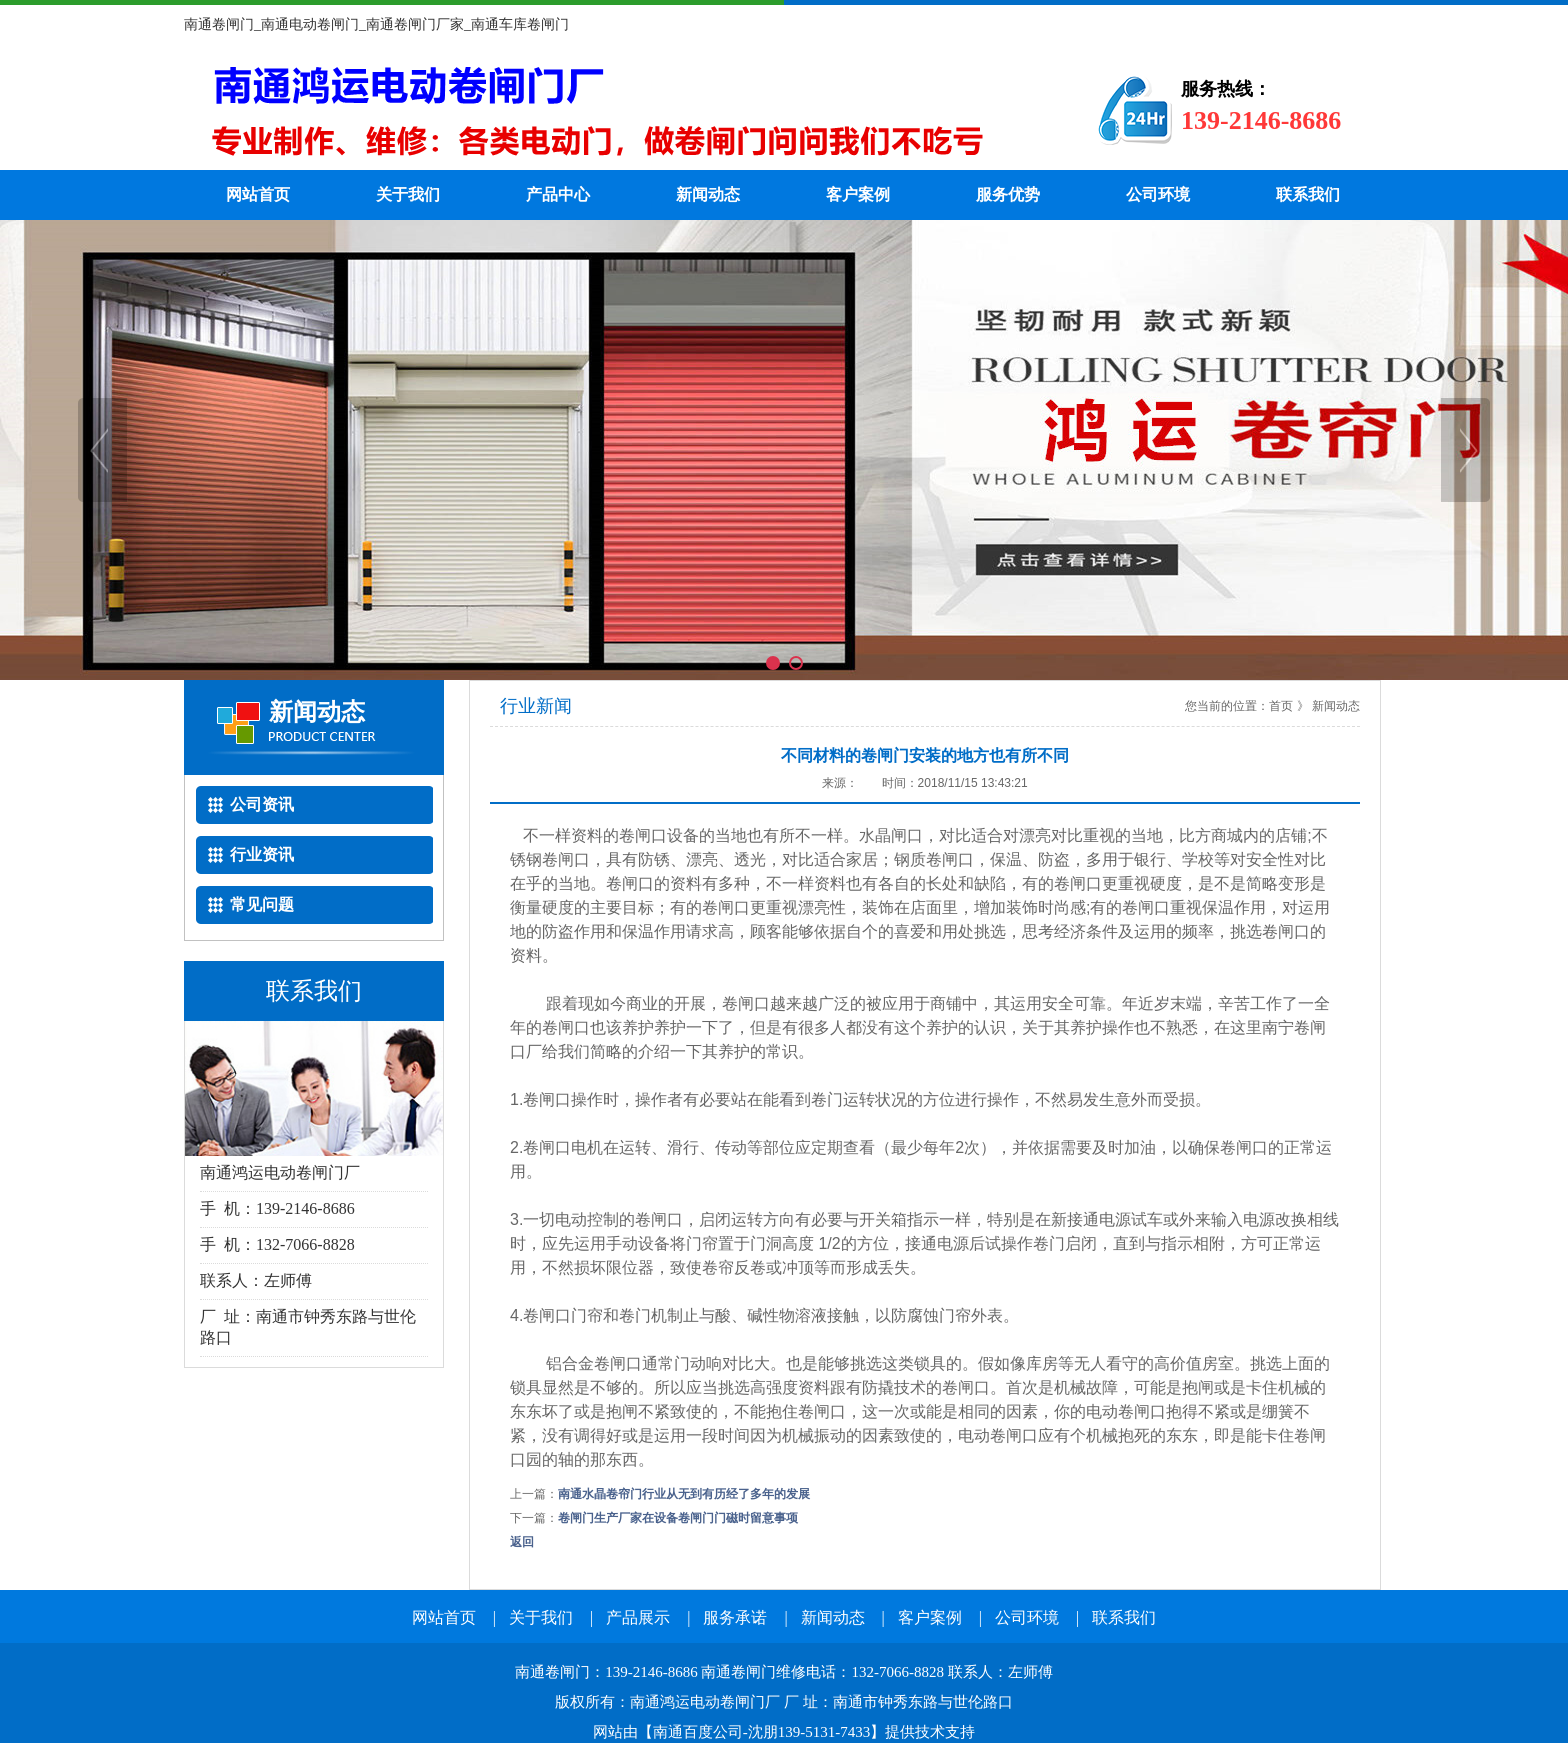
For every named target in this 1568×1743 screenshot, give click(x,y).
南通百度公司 (698, 1732)
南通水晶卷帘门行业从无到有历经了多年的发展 (684, 1494)
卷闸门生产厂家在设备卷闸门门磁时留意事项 (678, 1518)
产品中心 (558, 194)
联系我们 (1308, 194)
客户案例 (858, 194)
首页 (1281, 706)
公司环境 (1158, 194)
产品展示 (638, 1617)
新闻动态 (708, 194)
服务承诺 (735, 1617)
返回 (522, 1542)
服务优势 (1008, 194)
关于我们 (408, 194)
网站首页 (258, 194)
